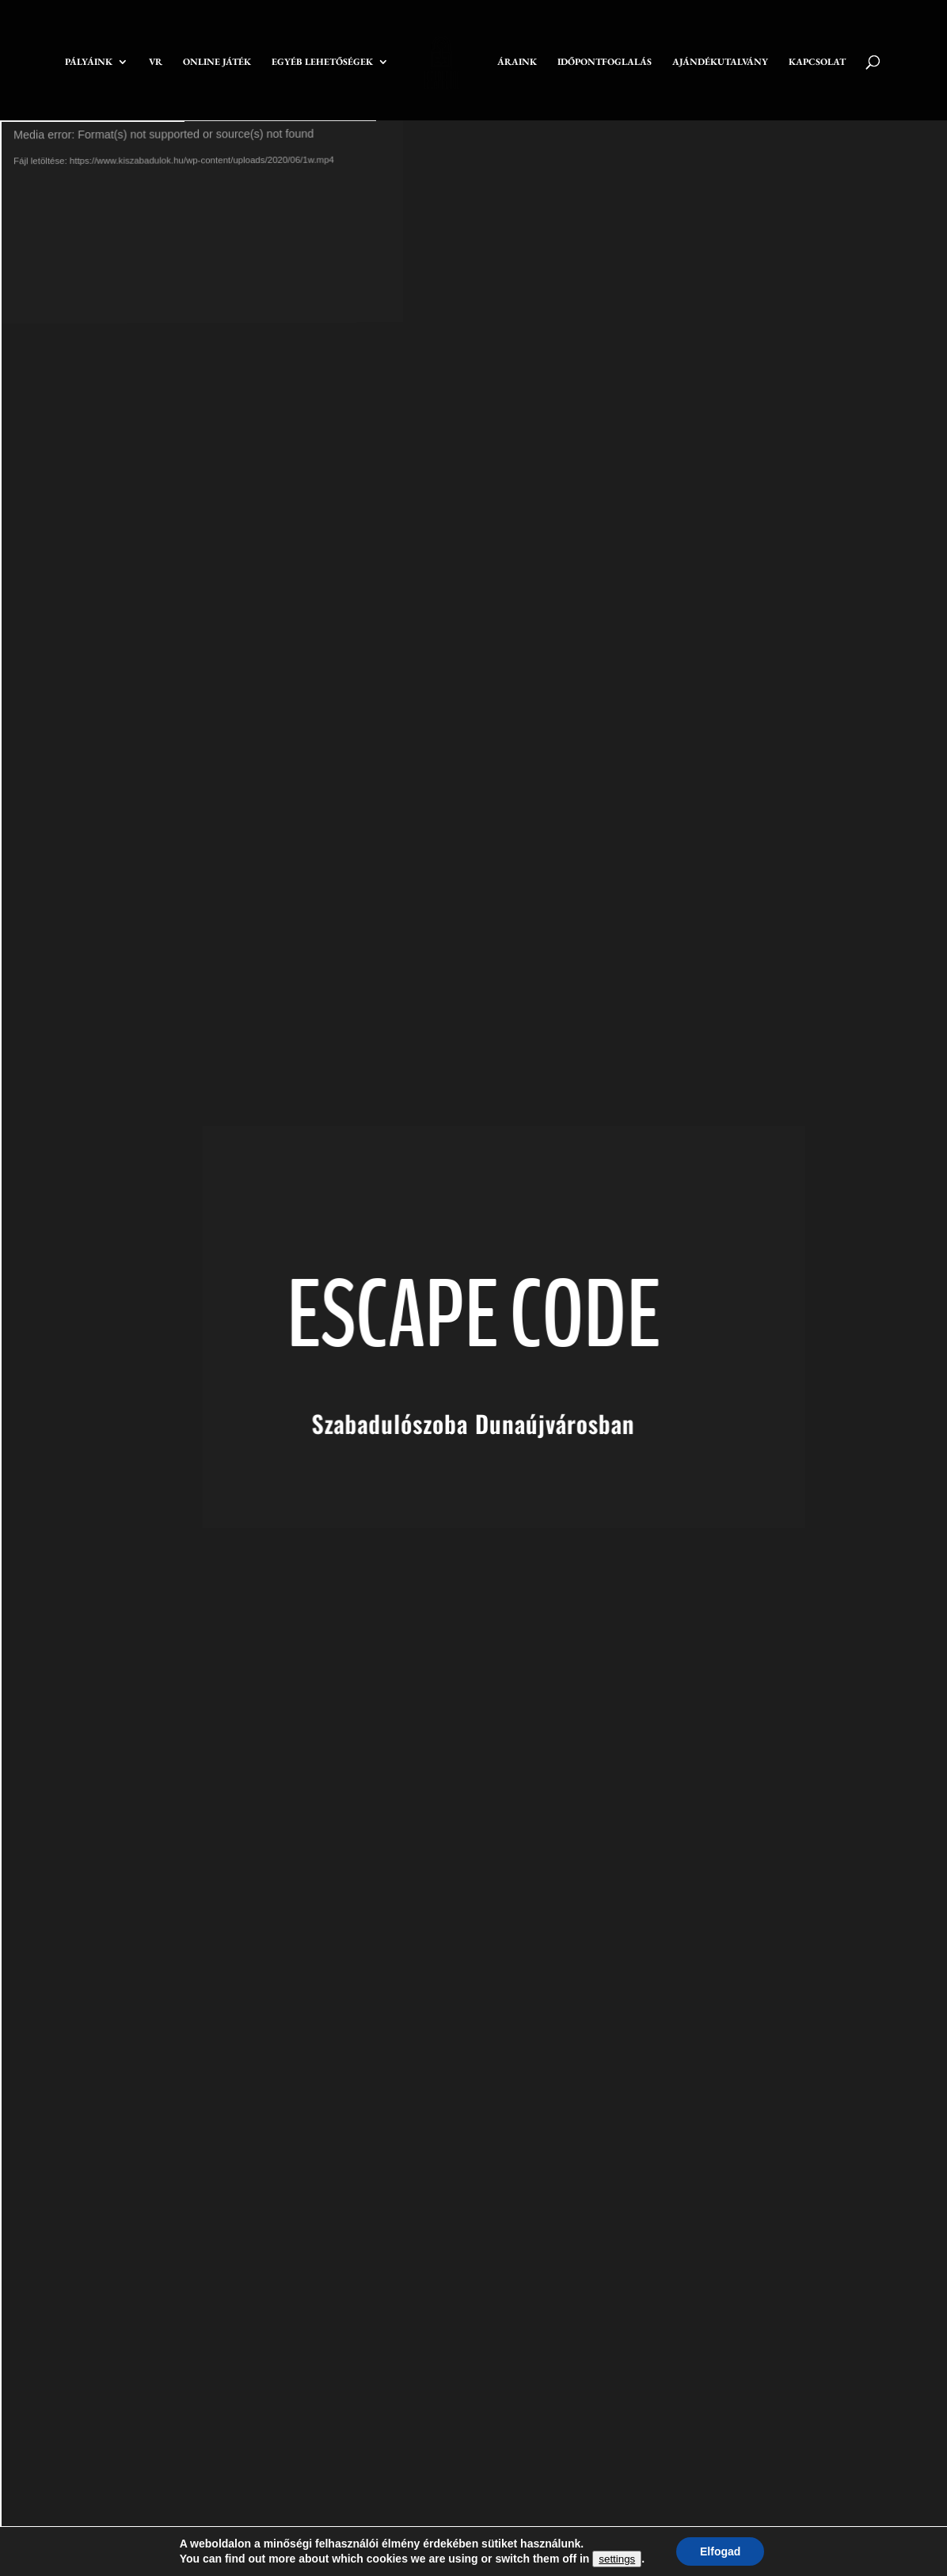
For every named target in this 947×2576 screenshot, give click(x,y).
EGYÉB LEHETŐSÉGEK (322, 62)
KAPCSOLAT (817, 62)
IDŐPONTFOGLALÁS (604, 62)
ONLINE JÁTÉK (217, 62)
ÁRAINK (517, 62)
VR (155, 62)
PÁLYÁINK (88, 62)
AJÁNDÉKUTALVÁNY (720, 62)
